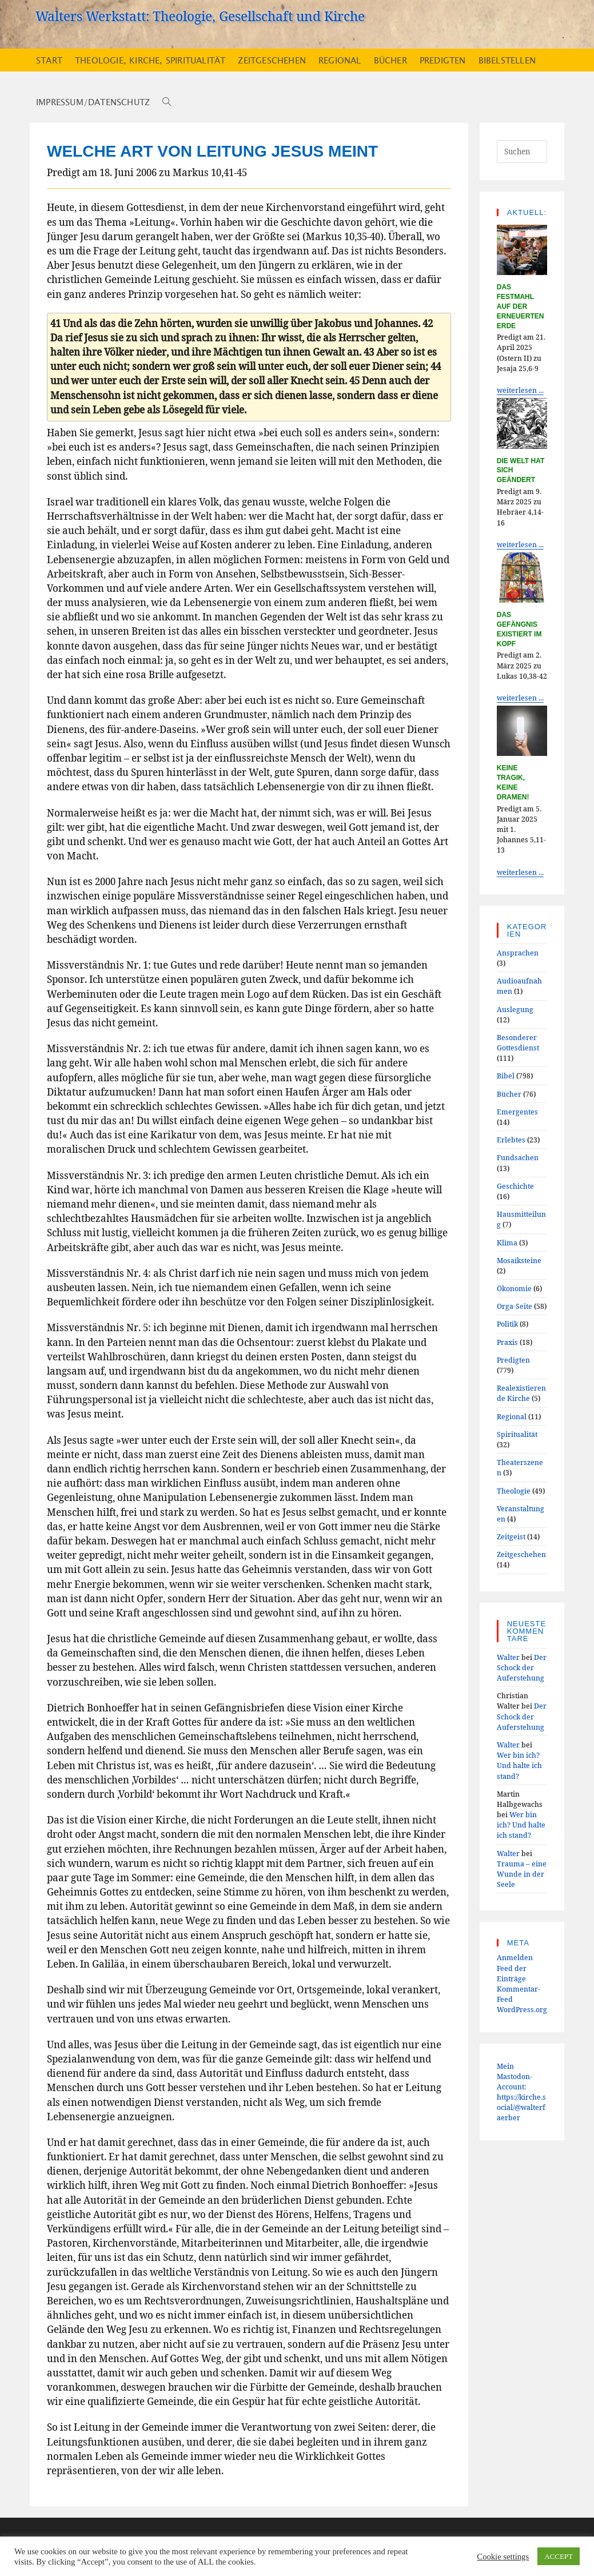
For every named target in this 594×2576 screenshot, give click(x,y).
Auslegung (515, 1009)
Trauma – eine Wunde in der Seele (522, 1873)
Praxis (507, 1342)
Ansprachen (518, 952)
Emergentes (517, 1111)
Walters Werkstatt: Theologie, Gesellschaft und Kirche (200, 15)
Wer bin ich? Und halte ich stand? (519, 1765)
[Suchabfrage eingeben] (522, 151)
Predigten (513, 1360)
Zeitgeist (511, 1536)
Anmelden (515, 1957)
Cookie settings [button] (503, 2556)
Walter (508, 1657)
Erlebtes (511, 1139)
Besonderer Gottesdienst (518, 1042)
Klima (507, 1242)
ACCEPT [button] (558, 2556)
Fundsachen (518, 1157)
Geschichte (515, 1186)
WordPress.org (522, 2009)
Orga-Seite (514, 1306)
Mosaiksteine (519, 1260)
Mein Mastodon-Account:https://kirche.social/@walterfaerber (521, 2092)
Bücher (509, 1094)
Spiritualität (517, 1434)
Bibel (506, 1075)
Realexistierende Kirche (521, 1393)
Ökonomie (514, 1288)
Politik (507, 1324)
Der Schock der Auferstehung (522, 1667)
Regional (512, 1416)
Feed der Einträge (512, 1973)
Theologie (514, 1491)
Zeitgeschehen (521, 1554)
